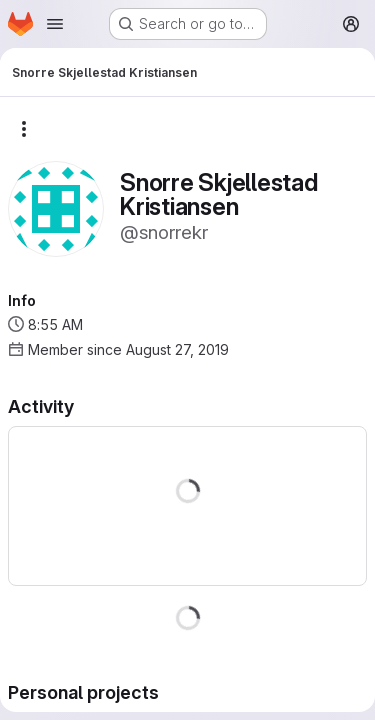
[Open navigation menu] (55, 24)
